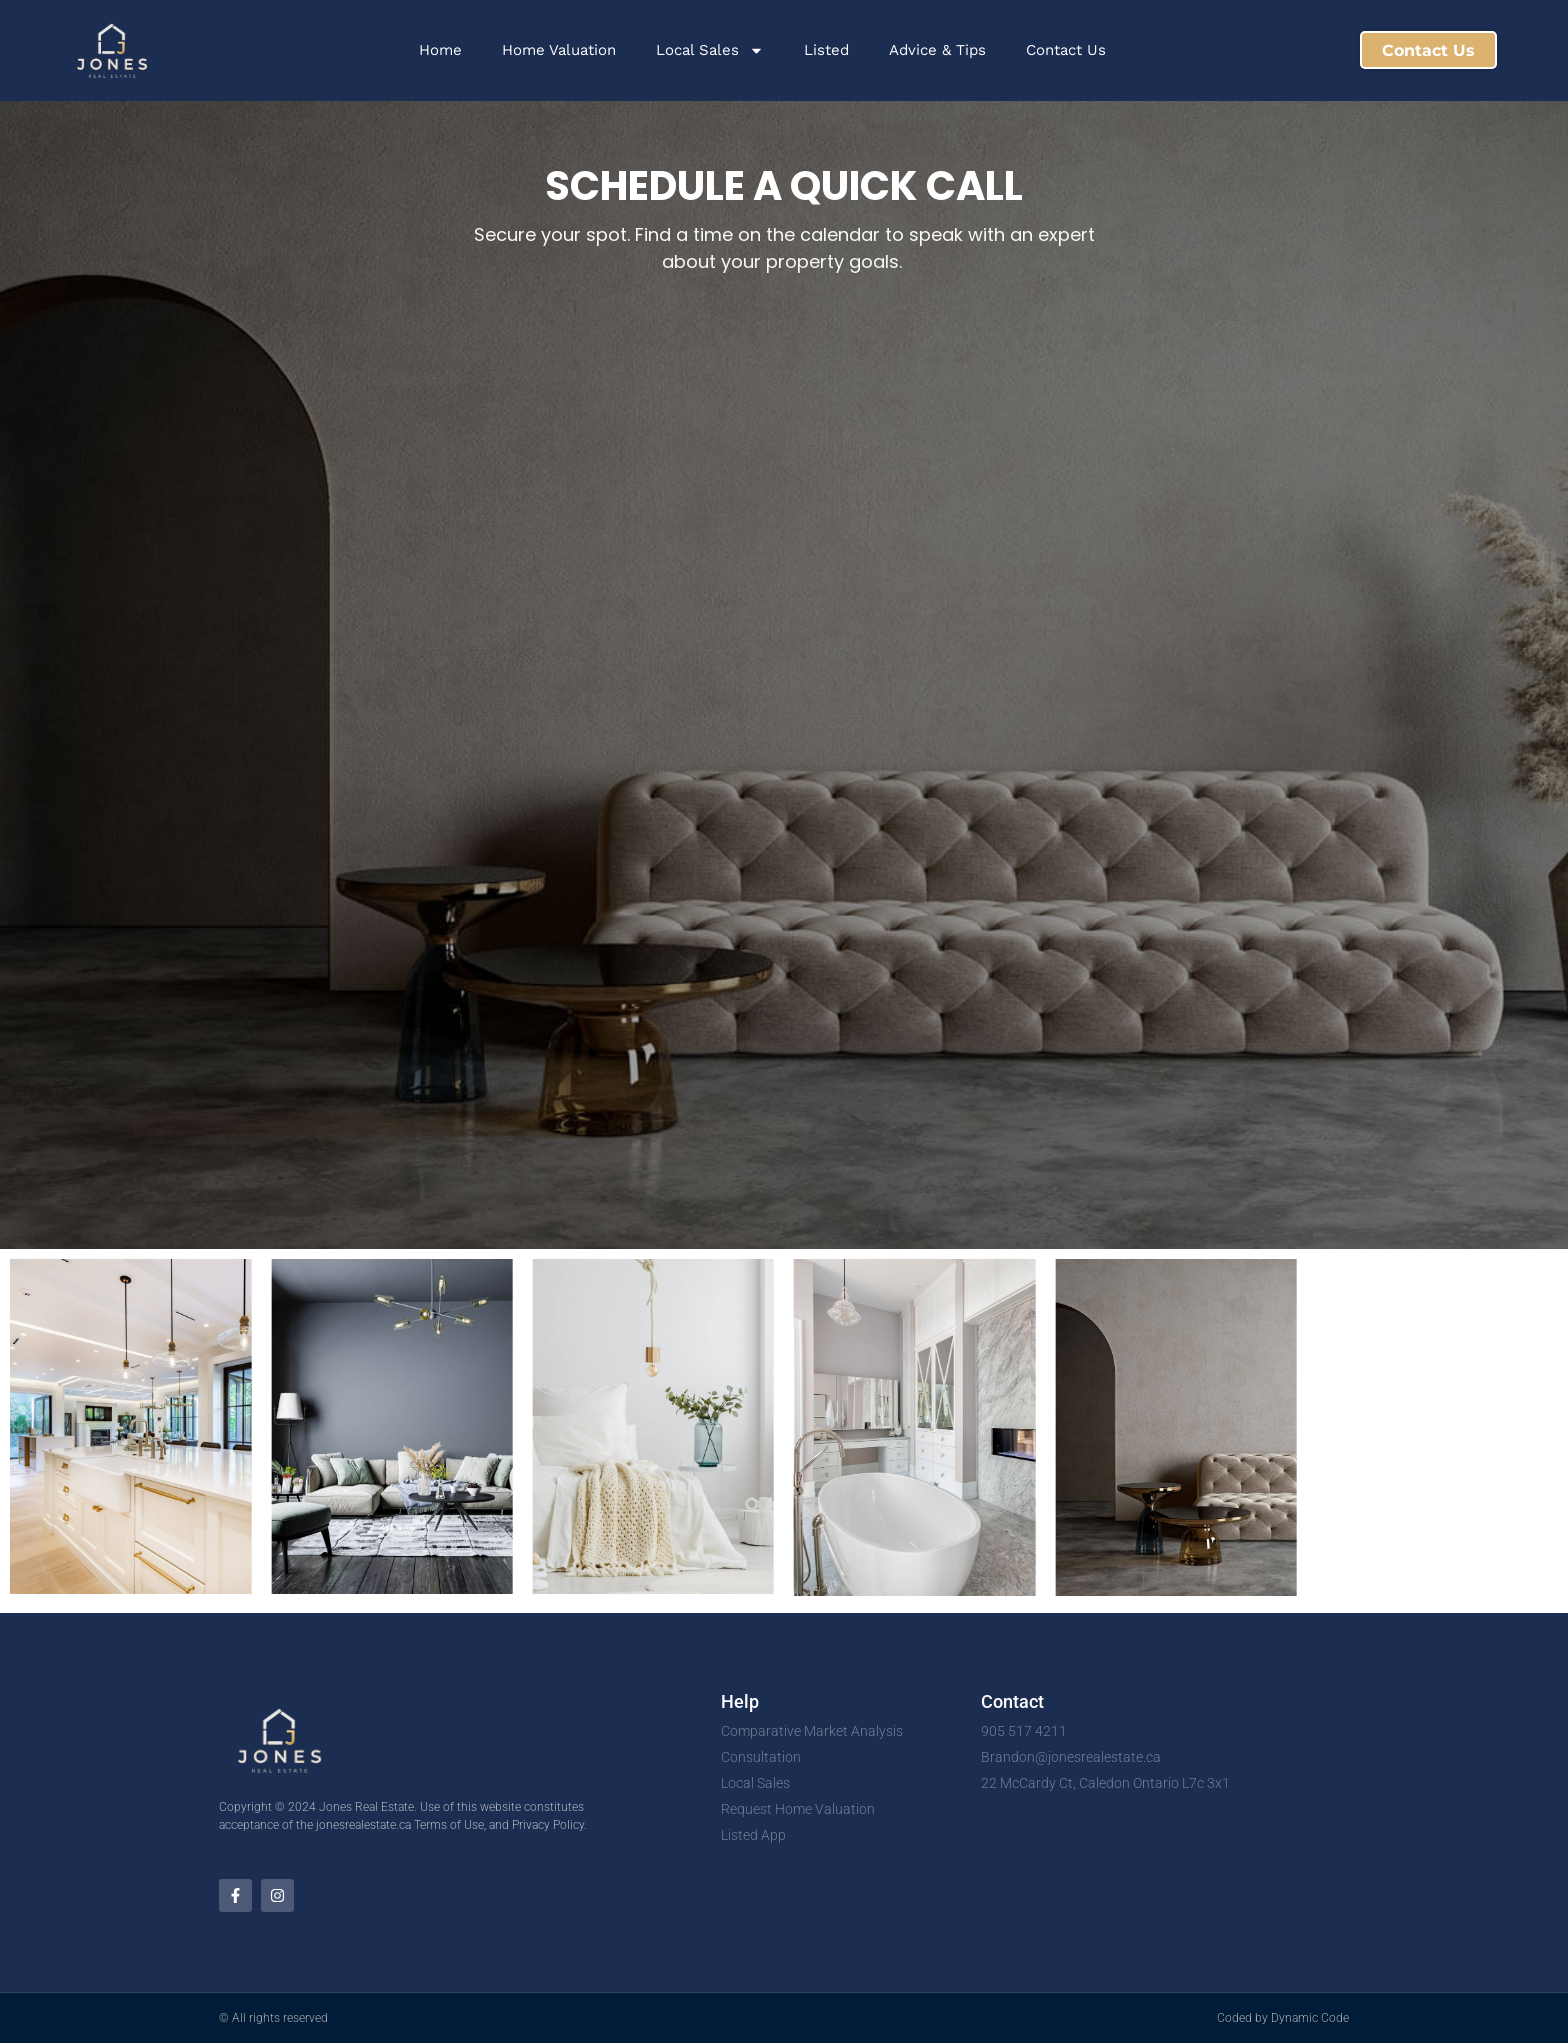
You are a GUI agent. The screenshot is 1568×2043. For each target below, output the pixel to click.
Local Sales (710, 50)
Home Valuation (559, 50)
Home (440, 50)
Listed (826, 50)
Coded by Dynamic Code (1283, 2018)
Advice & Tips (937, 50)
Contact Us (1066, 50)
